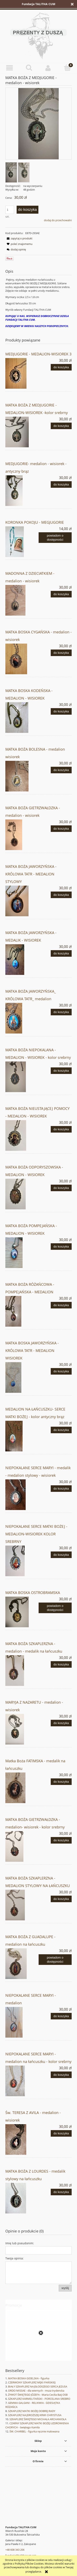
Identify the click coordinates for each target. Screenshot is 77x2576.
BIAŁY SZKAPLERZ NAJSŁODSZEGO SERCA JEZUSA (37, 2386)
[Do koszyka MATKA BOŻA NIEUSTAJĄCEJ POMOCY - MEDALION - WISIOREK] (61, 1129)
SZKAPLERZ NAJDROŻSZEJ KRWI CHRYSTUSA (34, 2415)
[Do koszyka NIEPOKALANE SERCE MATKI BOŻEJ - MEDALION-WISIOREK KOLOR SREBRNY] (61, 1554)
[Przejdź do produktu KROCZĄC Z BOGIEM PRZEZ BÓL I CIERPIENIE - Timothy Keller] (38, 2351)
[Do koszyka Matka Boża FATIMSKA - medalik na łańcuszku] (61, 1781)
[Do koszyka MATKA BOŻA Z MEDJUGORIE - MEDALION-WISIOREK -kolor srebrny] (61, 426)
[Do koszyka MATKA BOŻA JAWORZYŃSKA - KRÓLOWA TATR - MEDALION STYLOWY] (61, 895)
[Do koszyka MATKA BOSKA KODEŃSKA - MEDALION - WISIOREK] (61, 711)
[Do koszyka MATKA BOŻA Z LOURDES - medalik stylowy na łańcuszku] (61, 2192)
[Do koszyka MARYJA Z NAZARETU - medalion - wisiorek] (61, 1723)
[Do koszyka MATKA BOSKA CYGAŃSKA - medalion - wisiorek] (61, 653)
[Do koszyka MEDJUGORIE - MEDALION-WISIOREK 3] (61, 367)
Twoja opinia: (14, 2258)
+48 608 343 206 (14, 2549)
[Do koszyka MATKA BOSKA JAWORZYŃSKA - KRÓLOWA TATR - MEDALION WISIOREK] (61, 1371)
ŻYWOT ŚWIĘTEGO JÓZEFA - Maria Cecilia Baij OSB (38, 2394)
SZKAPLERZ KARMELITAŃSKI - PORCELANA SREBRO (39, 2399)
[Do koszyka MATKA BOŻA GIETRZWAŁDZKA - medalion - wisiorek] (61, 828)
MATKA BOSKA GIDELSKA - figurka (28, 2378)
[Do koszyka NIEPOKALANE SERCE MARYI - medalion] (61, 2016)
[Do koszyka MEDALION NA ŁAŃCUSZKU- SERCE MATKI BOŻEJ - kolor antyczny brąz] (61, 1430)
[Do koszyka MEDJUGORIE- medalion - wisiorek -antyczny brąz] (61, 484)
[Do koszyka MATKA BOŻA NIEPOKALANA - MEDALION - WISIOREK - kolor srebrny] (61, 1070)
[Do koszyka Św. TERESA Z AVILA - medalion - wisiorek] (61, 2133)
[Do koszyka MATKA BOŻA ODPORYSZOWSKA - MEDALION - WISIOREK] (61, 1188)
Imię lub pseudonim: (19, 2243)
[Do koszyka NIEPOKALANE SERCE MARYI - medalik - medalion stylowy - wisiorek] (61, 1488)
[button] (9, 68)
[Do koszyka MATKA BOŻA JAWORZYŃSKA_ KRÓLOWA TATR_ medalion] (61, 1012)
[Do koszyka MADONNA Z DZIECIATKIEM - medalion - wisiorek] (61, 594)
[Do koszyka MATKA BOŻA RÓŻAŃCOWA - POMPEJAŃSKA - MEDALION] (61, 1305)
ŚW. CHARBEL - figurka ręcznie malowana (34, 2431)
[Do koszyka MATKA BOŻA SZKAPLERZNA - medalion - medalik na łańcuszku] (61, 1664)
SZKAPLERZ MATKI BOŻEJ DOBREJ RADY (31, 2411)
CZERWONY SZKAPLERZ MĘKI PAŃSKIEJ (31, 2382)
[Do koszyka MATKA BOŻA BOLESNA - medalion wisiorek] (61, 770)
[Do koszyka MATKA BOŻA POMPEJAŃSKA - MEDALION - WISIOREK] (61, 1246)
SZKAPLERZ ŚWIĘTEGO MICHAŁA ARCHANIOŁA (37, 2419)
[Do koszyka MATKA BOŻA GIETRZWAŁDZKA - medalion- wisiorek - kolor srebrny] (61, 1840)
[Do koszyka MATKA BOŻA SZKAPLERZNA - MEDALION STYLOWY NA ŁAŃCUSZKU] (61, 1899)
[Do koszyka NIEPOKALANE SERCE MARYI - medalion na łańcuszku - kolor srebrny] (61, 2075)
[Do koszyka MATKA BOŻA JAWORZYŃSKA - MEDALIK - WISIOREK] (61, 953)
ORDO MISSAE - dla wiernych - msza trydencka (36, 2390)
